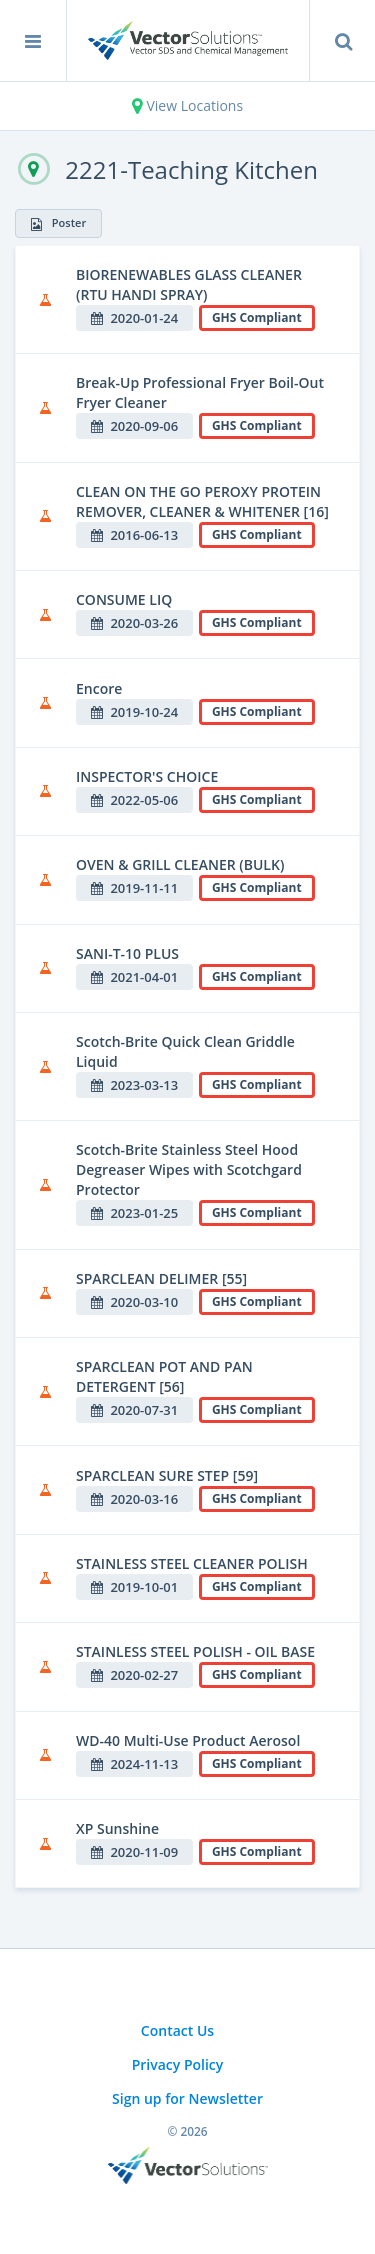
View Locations (187, 105)
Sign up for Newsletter (187, 2098)
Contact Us (177, 2030)
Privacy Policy (178, 2064)
